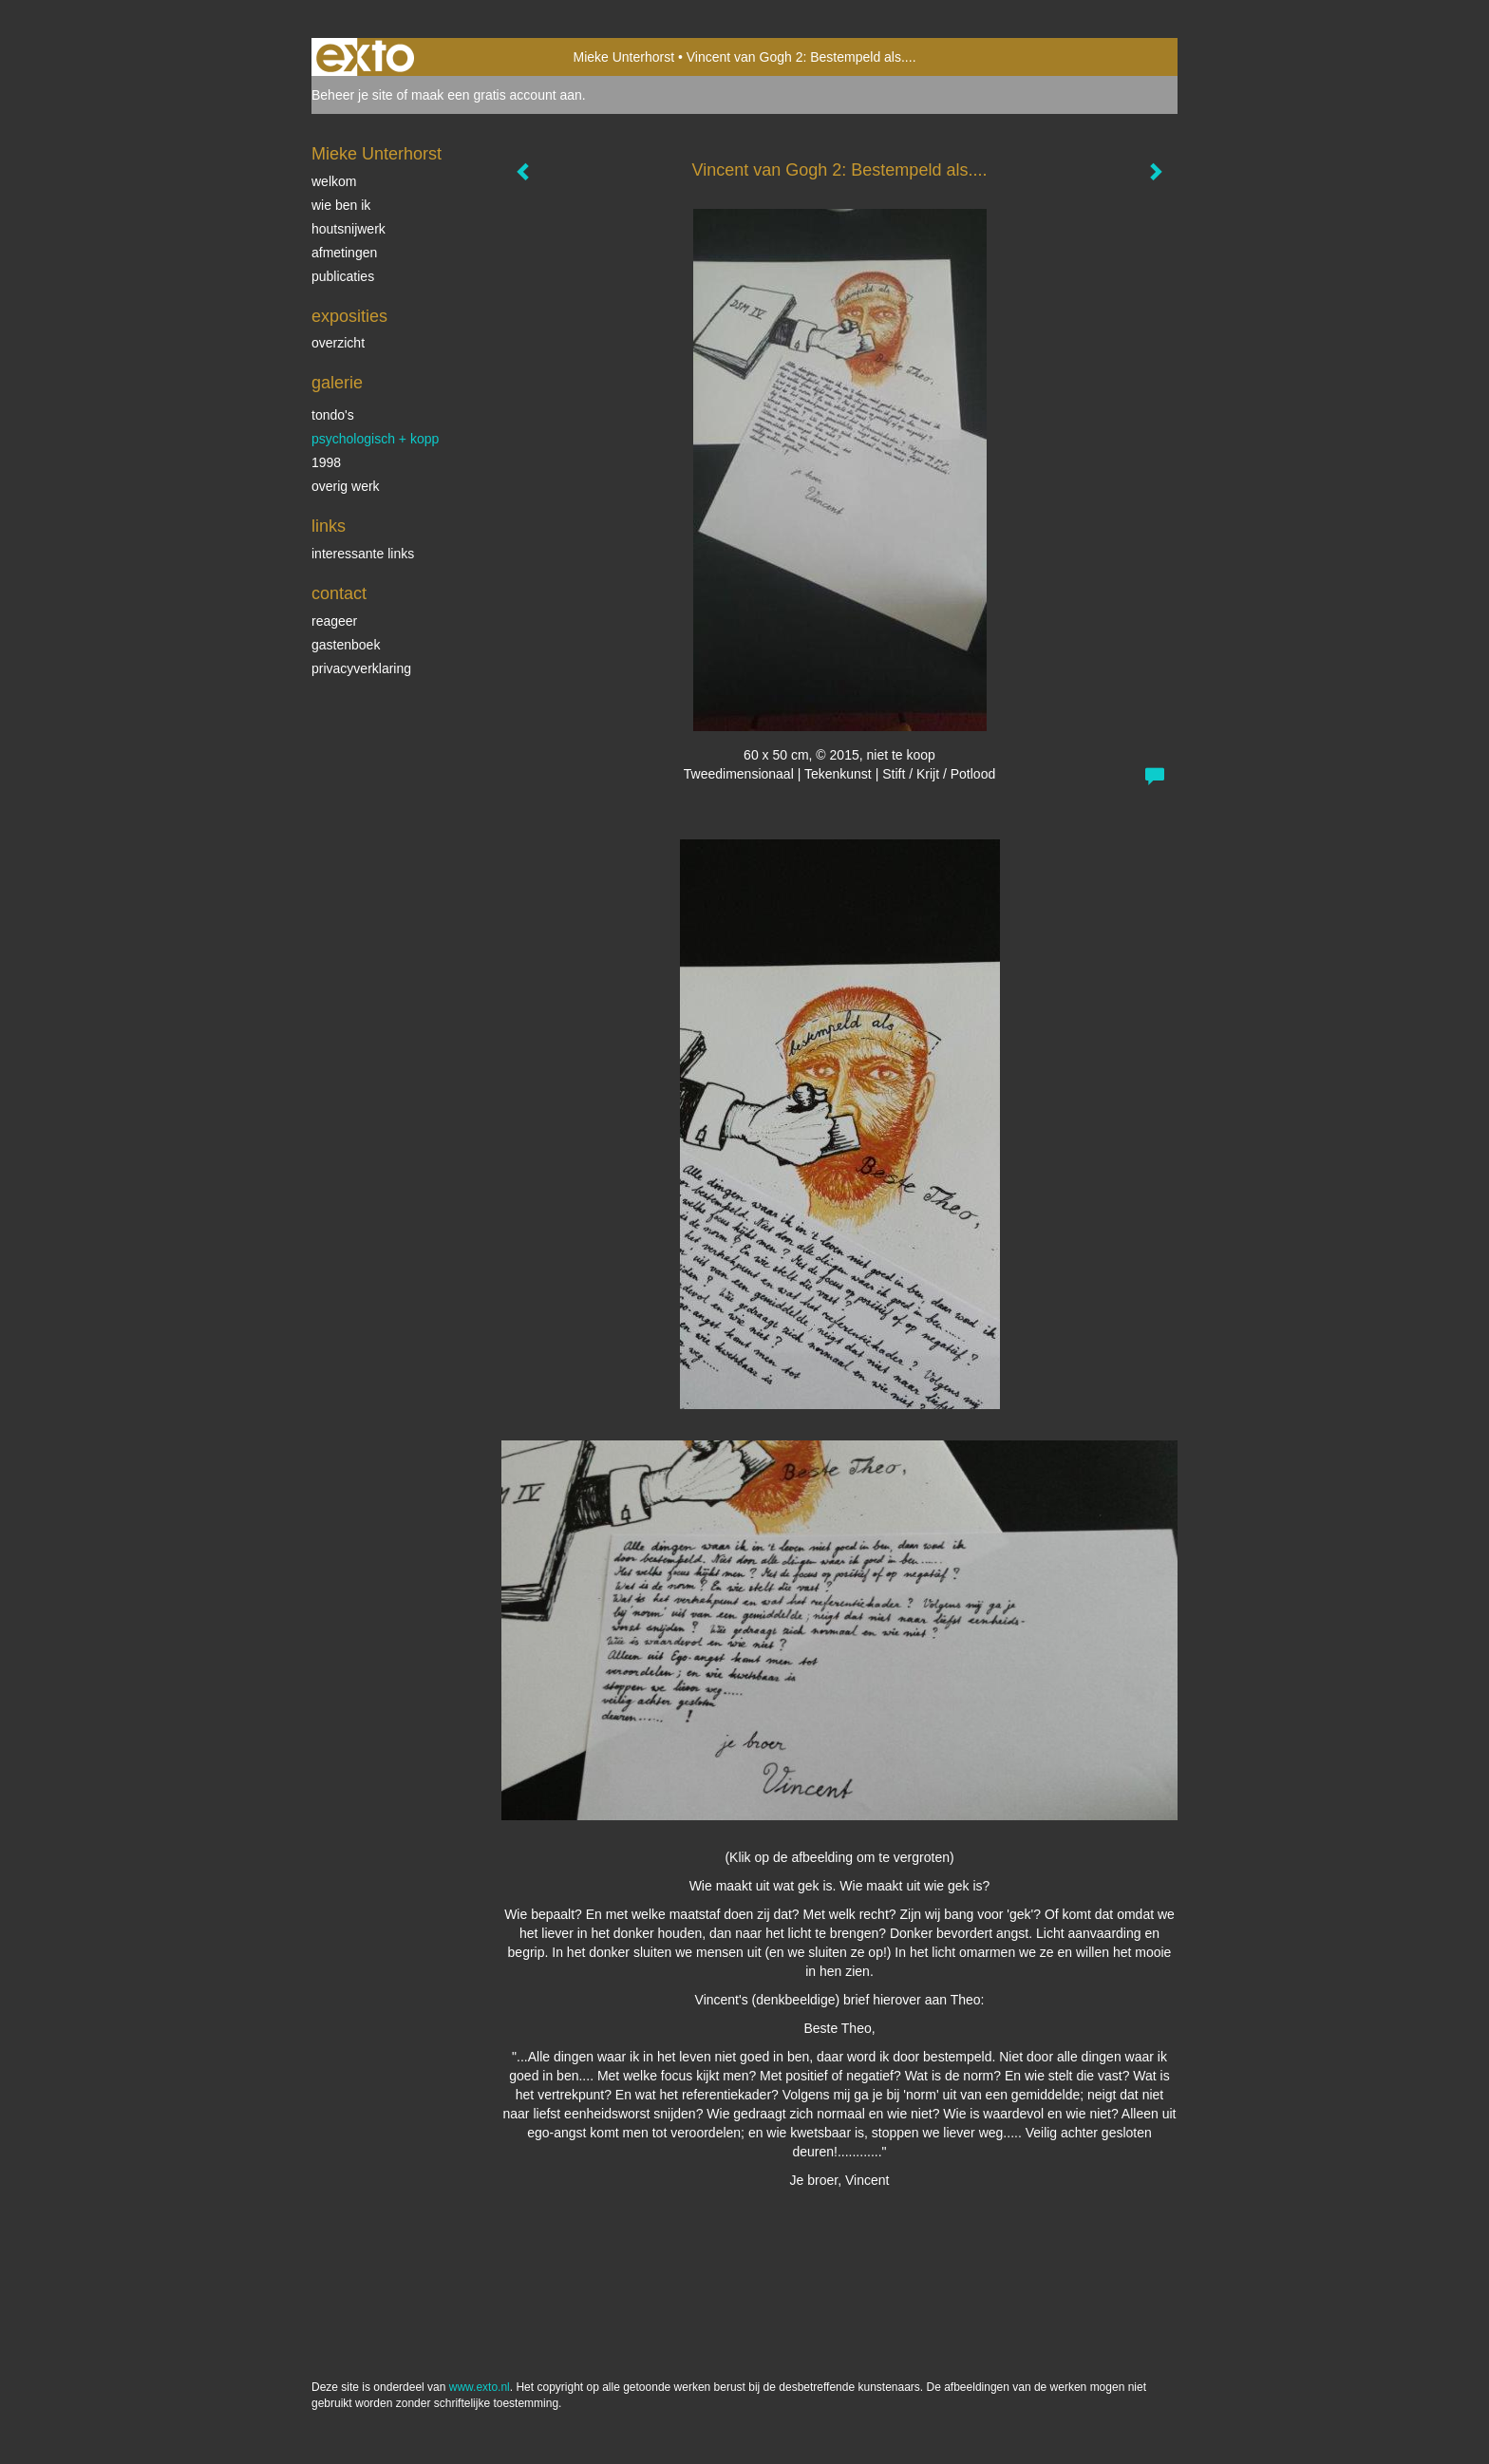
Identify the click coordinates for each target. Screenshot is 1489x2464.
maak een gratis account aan (496, 95)
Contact (339, 593)
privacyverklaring (361, 668)
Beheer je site (352, 95)
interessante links (362, 553)
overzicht (338, 342)
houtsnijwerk (348, 228)
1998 (326, 462)
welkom (333, 181)
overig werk (345, 486)
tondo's (332, 415)
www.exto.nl (479, 2387)
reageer (334, 621)
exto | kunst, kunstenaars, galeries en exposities (365, 57)
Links (328, 526)
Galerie (337, 382)
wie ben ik (340, 205)
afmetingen (344, 252)
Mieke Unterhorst (623, 57)
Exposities (349, 316)
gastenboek (345, 644)
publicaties (342, 276)
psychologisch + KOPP (375, 438)
